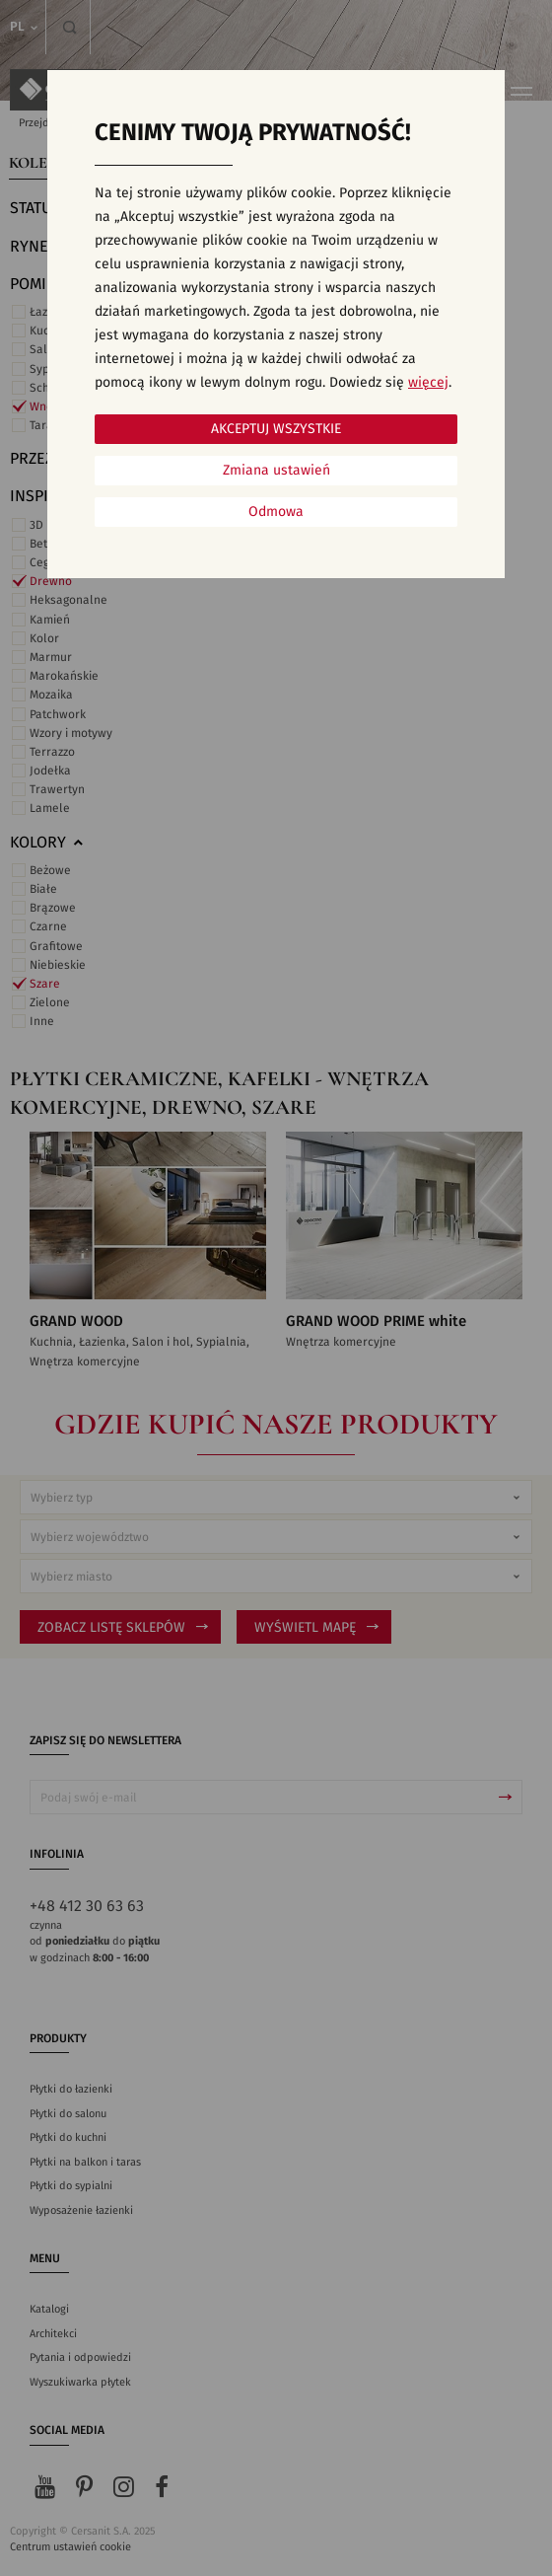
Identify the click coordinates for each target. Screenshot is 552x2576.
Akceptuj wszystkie (276, 429)
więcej (428, 383)
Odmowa (276, 512)
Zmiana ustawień (276, 471)
